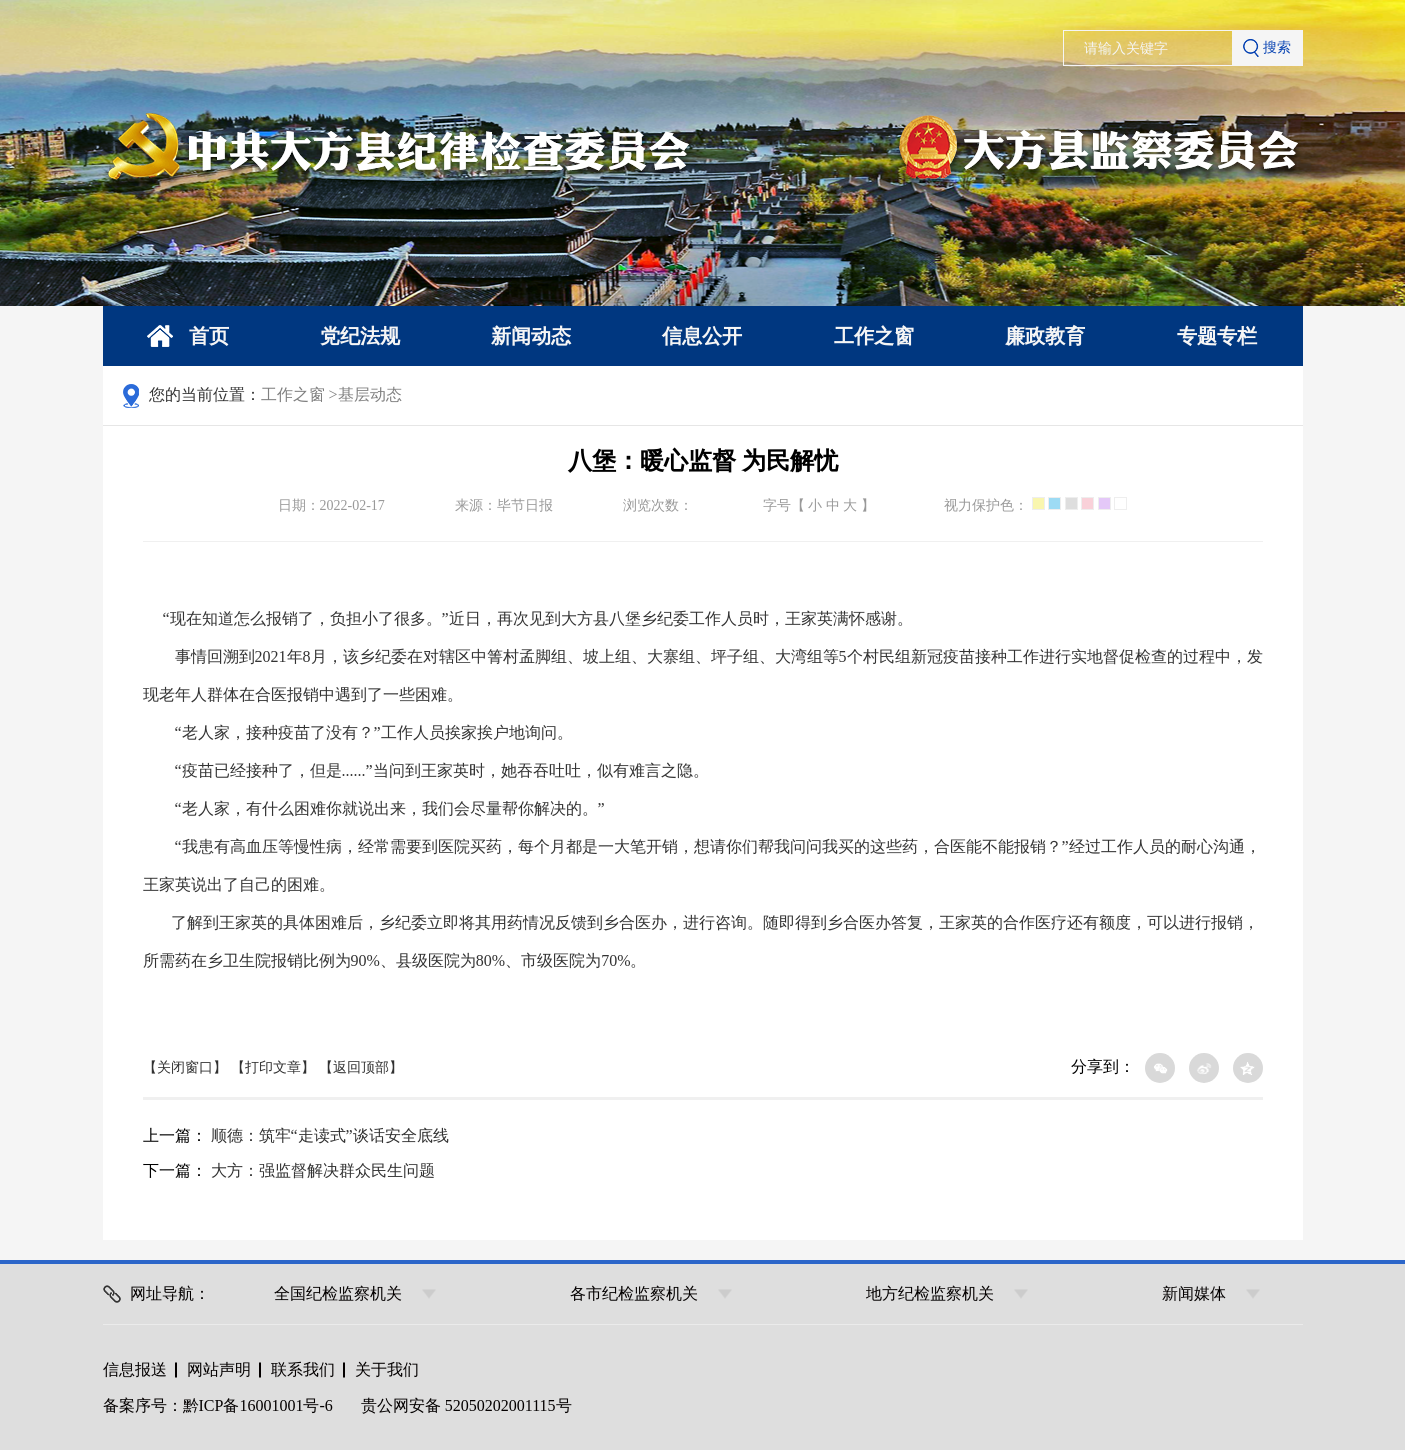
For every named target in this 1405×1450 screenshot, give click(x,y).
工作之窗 (874, 336)
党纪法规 (360, 336)
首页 (188, 336)
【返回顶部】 (361, 1067)
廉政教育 (1045, 336)
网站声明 (219, 1369)
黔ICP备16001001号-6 (258, 1405)
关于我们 (387, 1369)
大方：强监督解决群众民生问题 (323, 1170)
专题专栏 (1217, 336)
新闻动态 (531, 336)
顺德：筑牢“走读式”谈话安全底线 (330, 1135)
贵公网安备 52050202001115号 (466, 1405)
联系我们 (303, 1369)
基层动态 (370, 394)
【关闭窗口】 (185, 1067)
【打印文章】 (273, 1067)
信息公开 (702, 336)
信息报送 (135, 1369)
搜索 (1267, 48)
